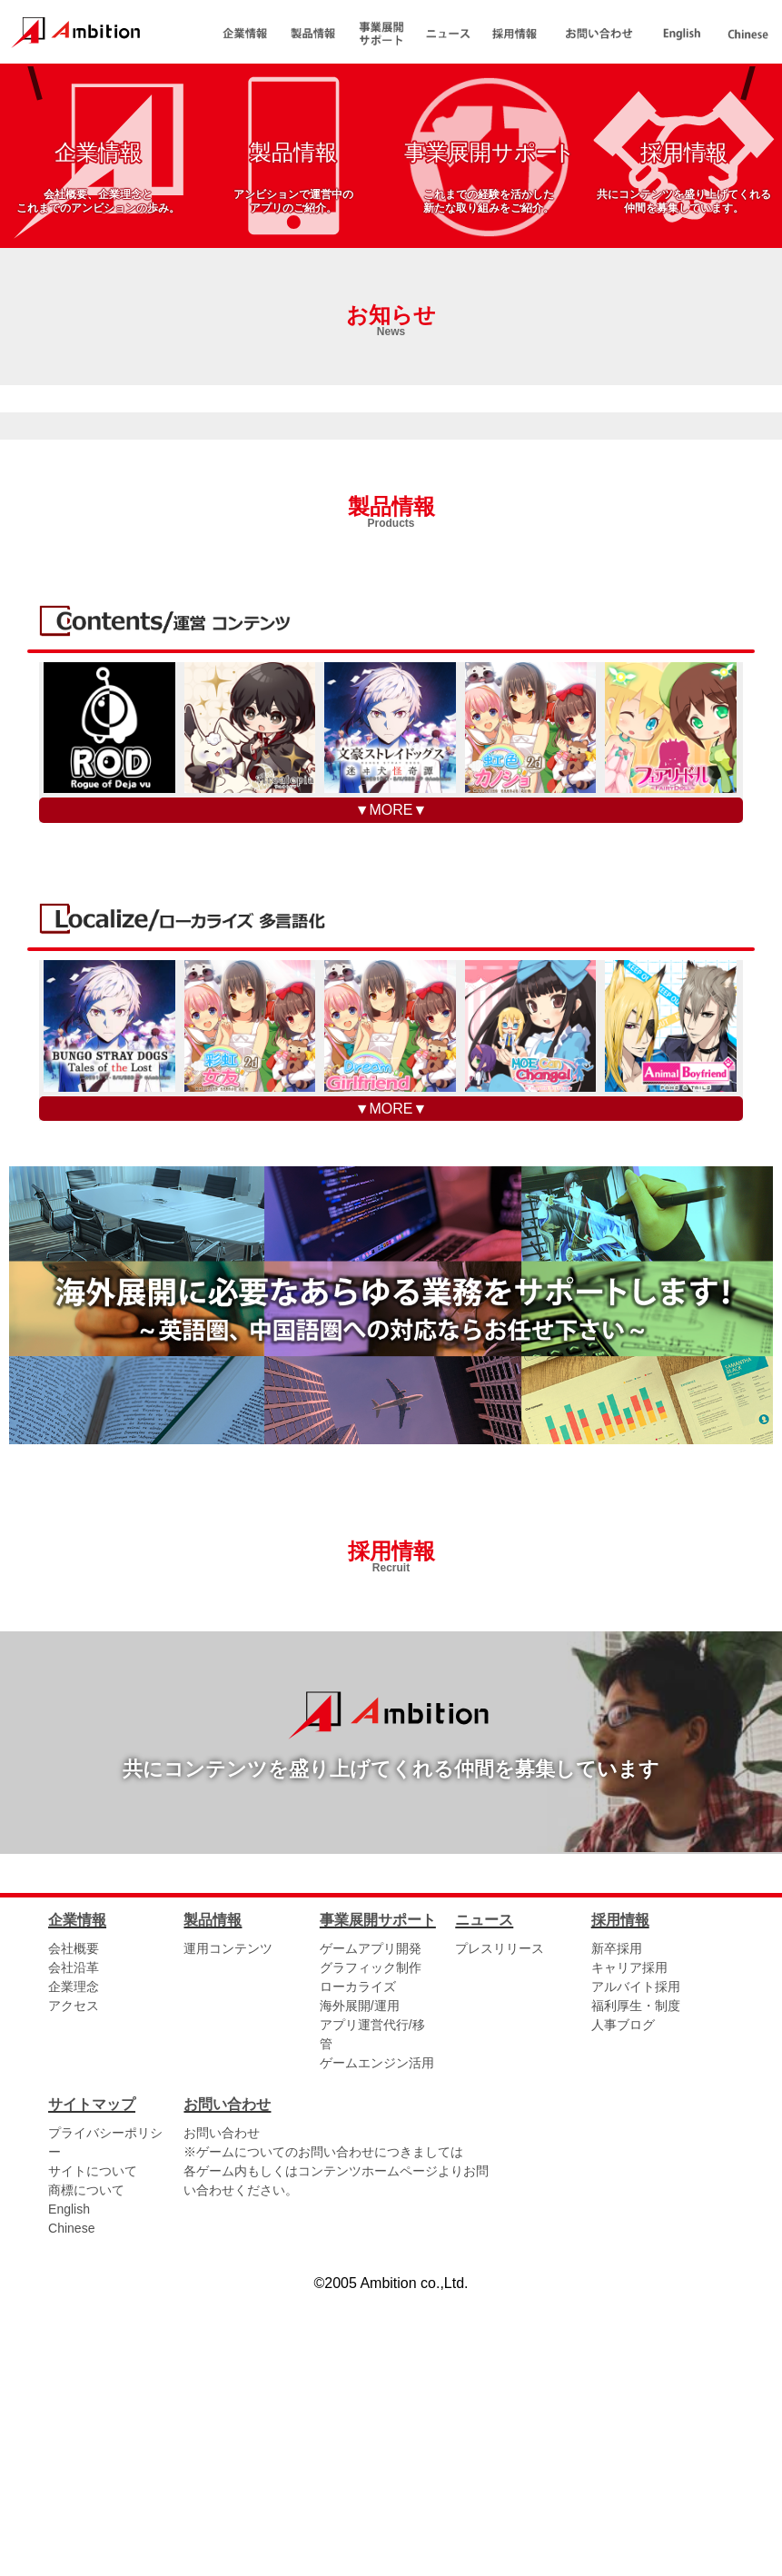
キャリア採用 (629, 2251)
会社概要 (73, 2231)
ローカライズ (358, 2270)
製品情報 (391, 792)
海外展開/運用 (360, 2289)
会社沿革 (73, 2251)
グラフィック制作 (370, 2251)
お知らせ (391, 600)
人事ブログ (623, 2308)
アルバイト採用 (635, 2270)
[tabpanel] (391, 207)
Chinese (71, 2512)
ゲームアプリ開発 (370, 2231)
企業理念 (73, 2270)
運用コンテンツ (227, 2231)
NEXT (747, 208)
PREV (34, 208)
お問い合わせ (221, 2417)
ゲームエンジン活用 (377, 2346)
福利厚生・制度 (635, 2289)
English (69, 2493)
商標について (86, 2474)
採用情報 (391, 1837)
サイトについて (92, 2455)
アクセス (73, 2289)
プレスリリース (499, 2231)
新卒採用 (616, 2231)
